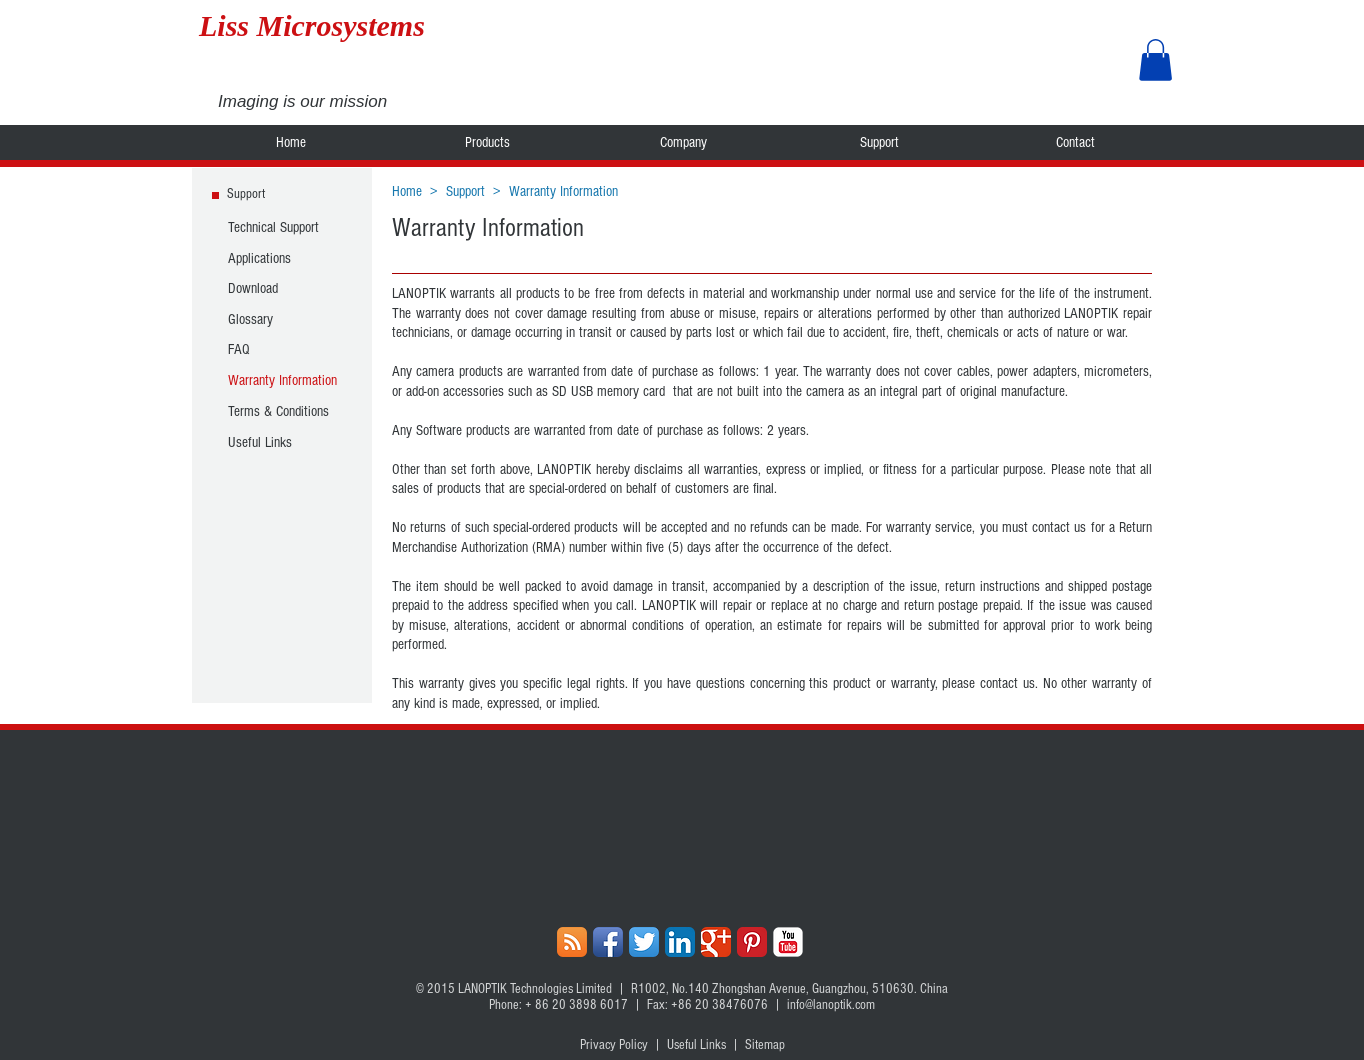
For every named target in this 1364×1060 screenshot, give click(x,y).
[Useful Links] (282, 442)
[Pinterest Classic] (752, 942)
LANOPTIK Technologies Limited (535, 989)
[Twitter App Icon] (644, 942)
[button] (1155, 60)
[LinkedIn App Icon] (680, 942)
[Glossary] (282, 319)
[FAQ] (282, 349)
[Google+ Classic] (716, 942)
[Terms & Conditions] (282, 411)
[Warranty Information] (282, 380)
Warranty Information (563, 191)
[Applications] (282, 258)
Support (465, 191)
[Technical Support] (282, 227)
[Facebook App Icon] (608, 942)
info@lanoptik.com (831, 1005)
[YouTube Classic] (788, 942)
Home (407, 191)
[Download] (282, 288)
